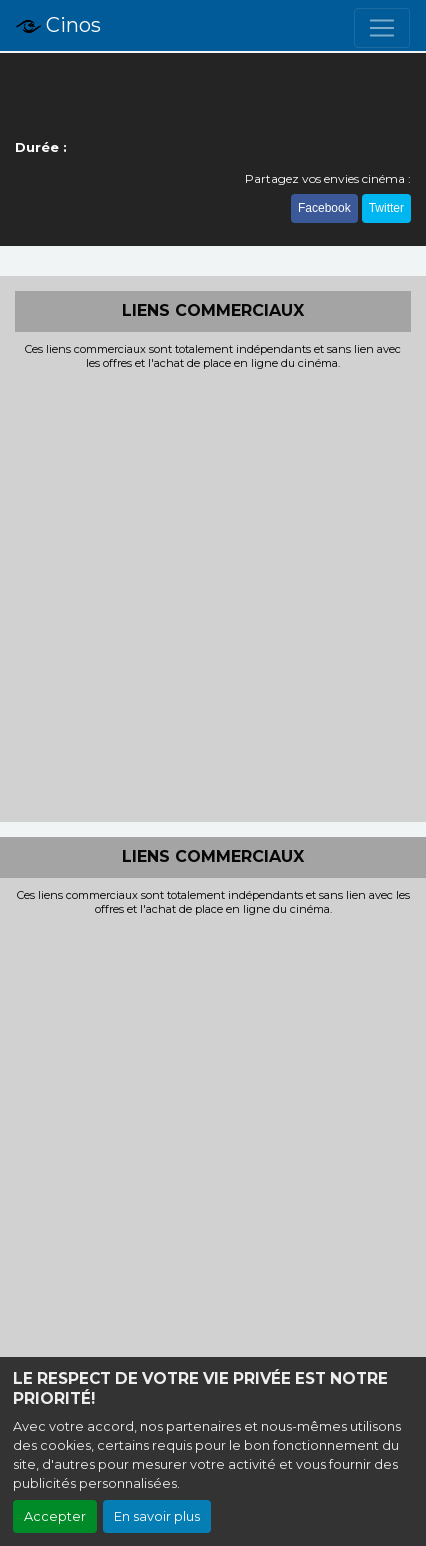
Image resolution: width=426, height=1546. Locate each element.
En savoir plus (157, 1516)
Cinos (58, 26)
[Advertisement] (213, 594)
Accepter (55, 1516)
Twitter (386, 208)
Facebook (324, 208)
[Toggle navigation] (382, 28)
